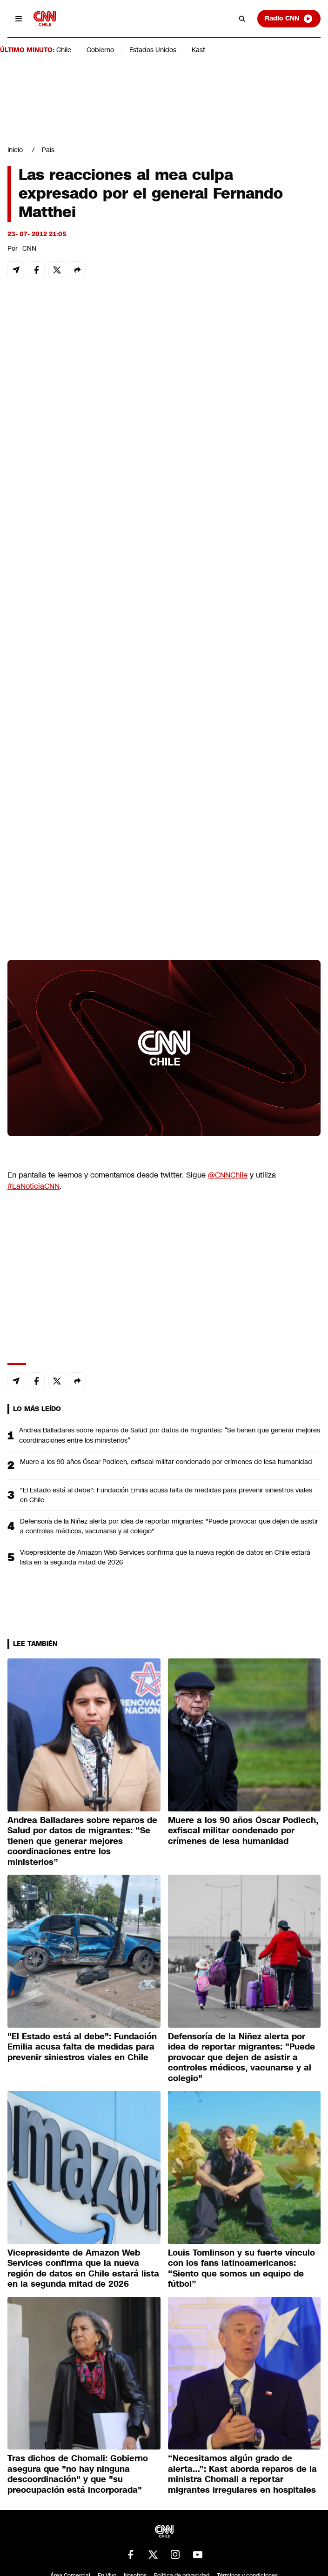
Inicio (15, 149)
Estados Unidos (152, 49)
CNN (29, 248)
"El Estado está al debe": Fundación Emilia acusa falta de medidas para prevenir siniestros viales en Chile (166, 1494)
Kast (198, 49)
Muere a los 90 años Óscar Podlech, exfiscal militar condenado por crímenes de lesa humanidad (166, 1461)
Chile (63, 49)
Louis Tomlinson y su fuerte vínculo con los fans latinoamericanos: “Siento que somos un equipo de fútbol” (241, 2268)
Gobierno (100, 49)
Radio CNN (289, 18)
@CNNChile (228, 1175)
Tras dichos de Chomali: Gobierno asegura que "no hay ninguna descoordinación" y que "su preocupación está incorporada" (77, 2474)
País (48, 149)
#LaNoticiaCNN (33, 1186)
